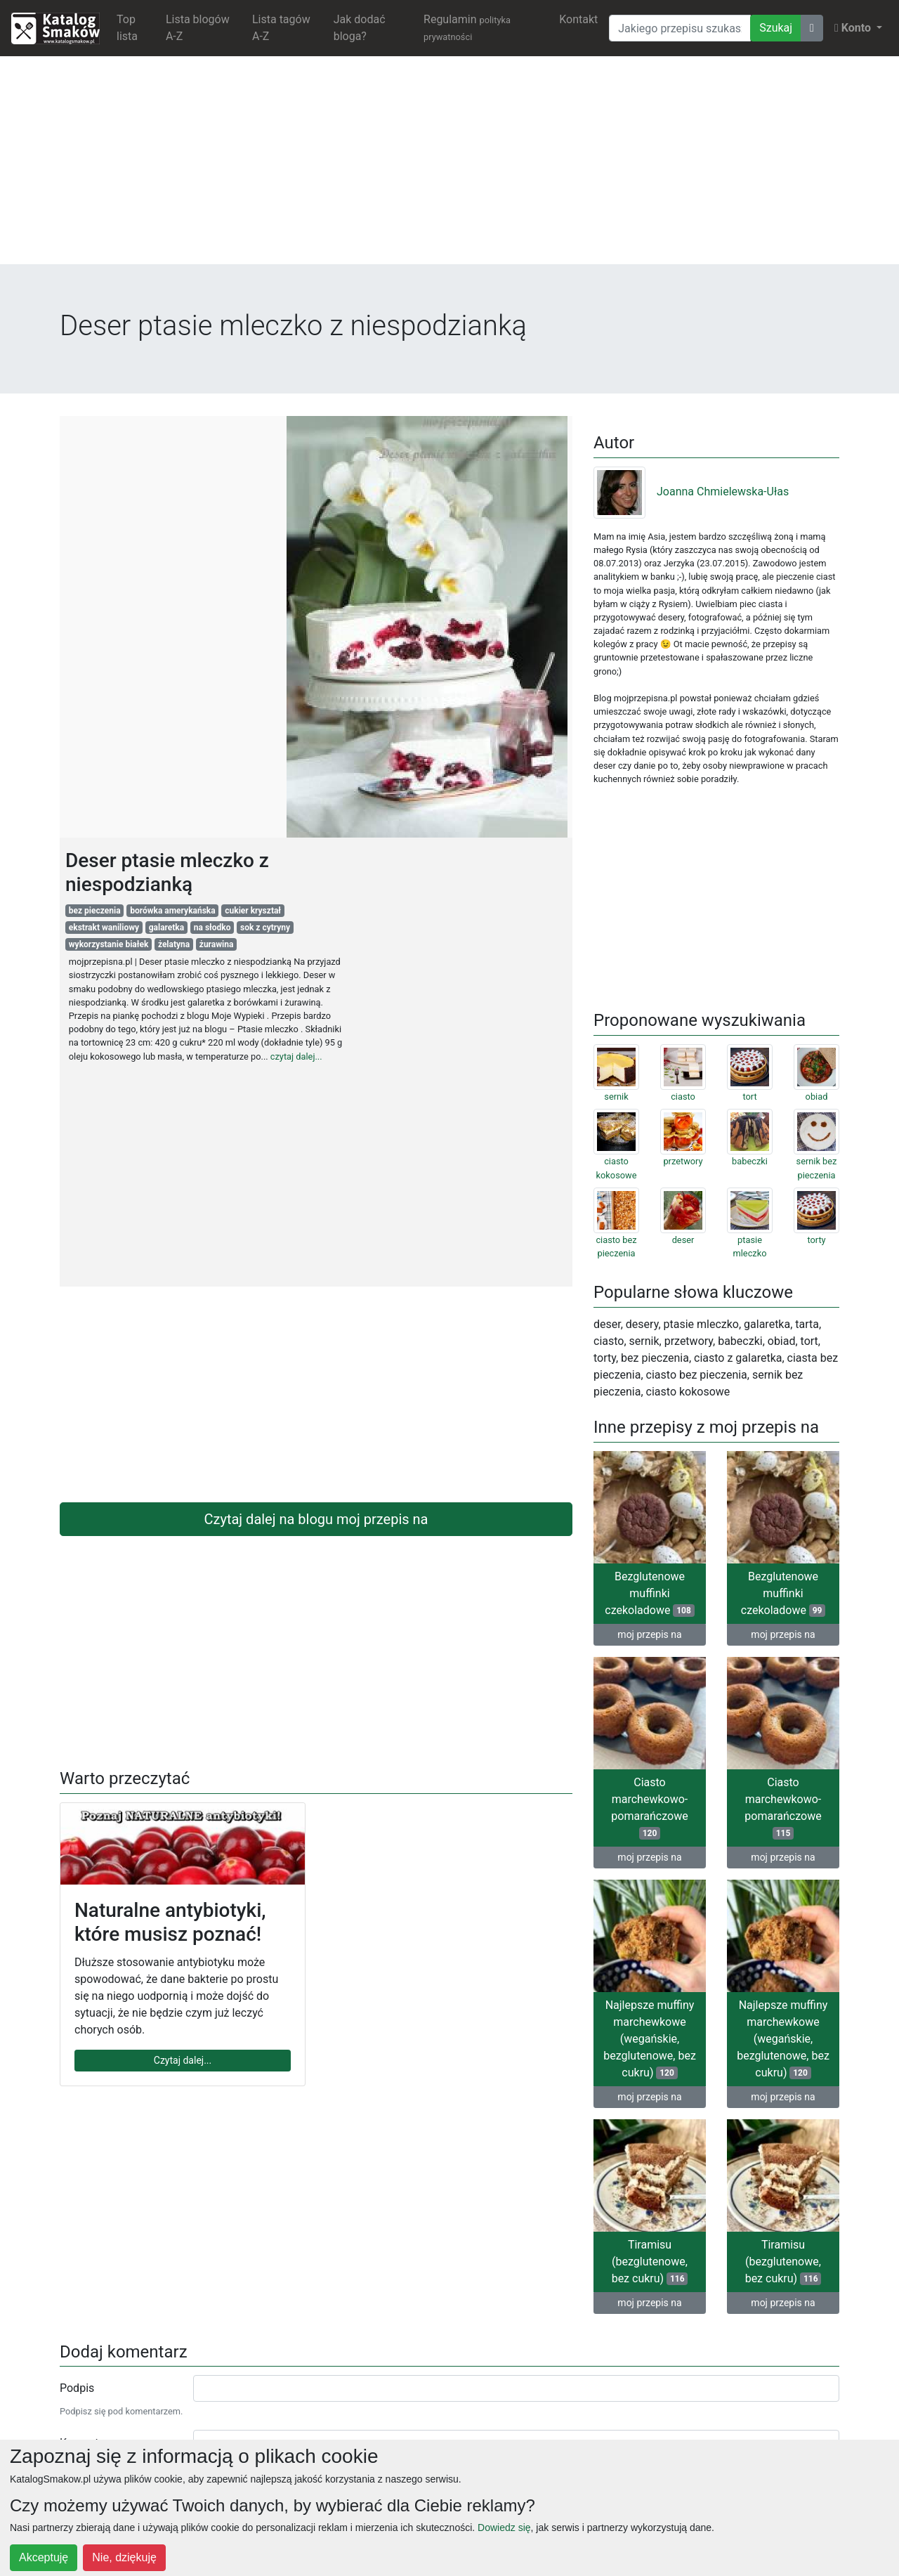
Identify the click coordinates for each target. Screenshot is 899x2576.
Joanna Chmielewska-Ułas (691, 491)
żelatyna (174, 944)
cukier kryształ (253, 911)
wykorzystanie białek (109, 944)
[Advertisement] (449, 165)
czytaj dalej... (296, 1056)
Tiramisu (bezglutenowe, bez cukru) (650, 2261)
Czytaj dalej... (182, 2060)
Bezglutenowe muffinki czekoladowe (649, 1593)
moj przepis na (649, 1634)
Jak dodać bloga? (360, 28)
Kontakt (578, 19)
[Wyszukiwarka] (680, 28)
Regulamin (467, 27)
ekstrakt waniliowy (104, 927)
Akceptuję (43, 2557)
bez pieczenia (95, 911)
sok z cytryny (265, 927)
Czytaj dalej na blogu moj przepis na (316, 1519)
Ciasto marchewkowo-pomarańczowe (649, 1808)
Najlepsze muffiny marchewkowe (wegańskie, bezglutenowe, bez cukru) (649, 2038)
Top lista (127, 28)
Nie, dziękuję (124, 2557)
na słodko (212, 927)
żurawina (216, 944)
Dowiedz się (504, 2527)
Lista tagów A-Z (281, 28)
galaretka (167, 927)
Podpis (77, 2388)
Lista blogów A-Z (198, 28)
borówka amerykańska (173, 911)
